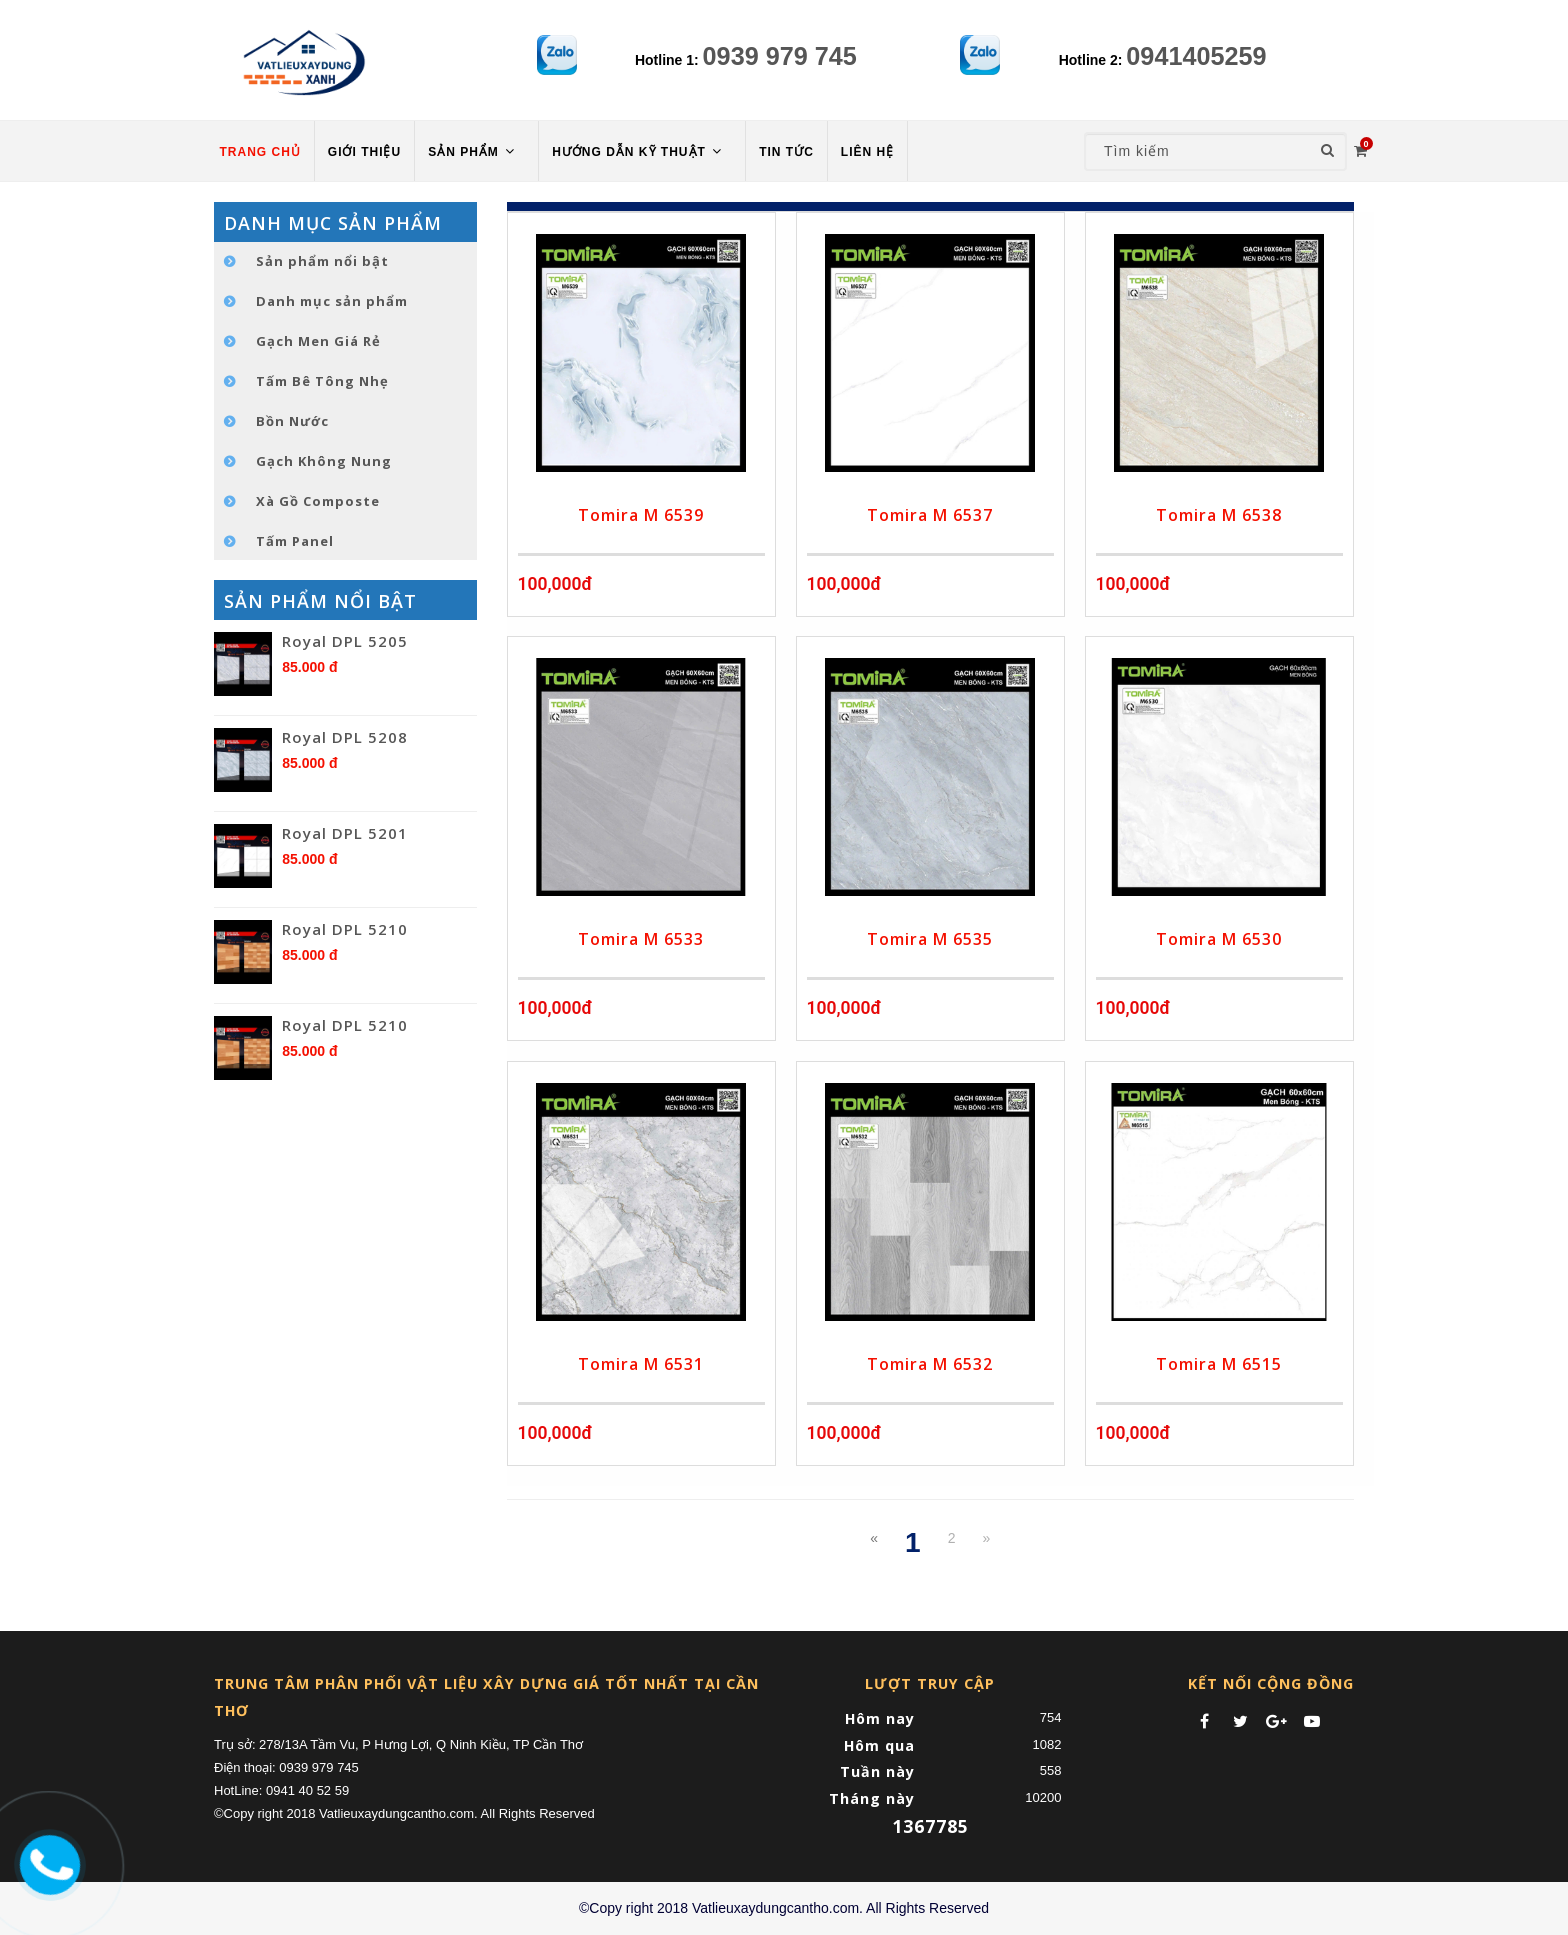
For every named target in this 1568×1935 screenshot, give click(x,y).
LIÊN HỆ (867, 152)
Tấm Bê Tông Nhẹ (322, 381)
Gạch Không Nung (324, 461)
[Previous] (874, 1538)
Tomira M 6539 (641, 515)
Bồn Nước (292, 421)
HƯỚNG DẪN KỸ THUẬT (639, 151)
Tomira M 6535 (930, 939)
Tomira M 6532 (930, 1364)
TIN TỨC (786, 152)
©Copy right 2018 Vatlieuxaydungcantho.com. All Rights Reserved (784, 1908)
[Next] (986, 1538)
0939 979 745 (780, 56)
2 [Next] (952, 1538)
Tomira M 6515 (1219, 1364)
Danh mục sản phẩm (332, 301)
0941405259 (1196, 56)
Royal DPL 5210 (345, 929)
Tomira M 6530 (1219, 939)
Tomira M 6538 (1219, 515)
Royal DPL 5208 (345, 737)
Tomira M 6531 (641, 1364)
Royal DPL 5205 (345, 641)
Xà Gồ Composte (318, 501)
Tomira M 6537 (930, 515)
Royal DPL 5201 (345, 833)
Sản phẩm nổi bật (322, 261)
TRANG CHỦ (260, 152)
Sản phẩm (473, 151)
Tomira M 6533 (641, 939)
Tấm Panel (295, 541)
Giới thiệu (364, 152)
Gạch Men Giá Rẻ (318, 341)
